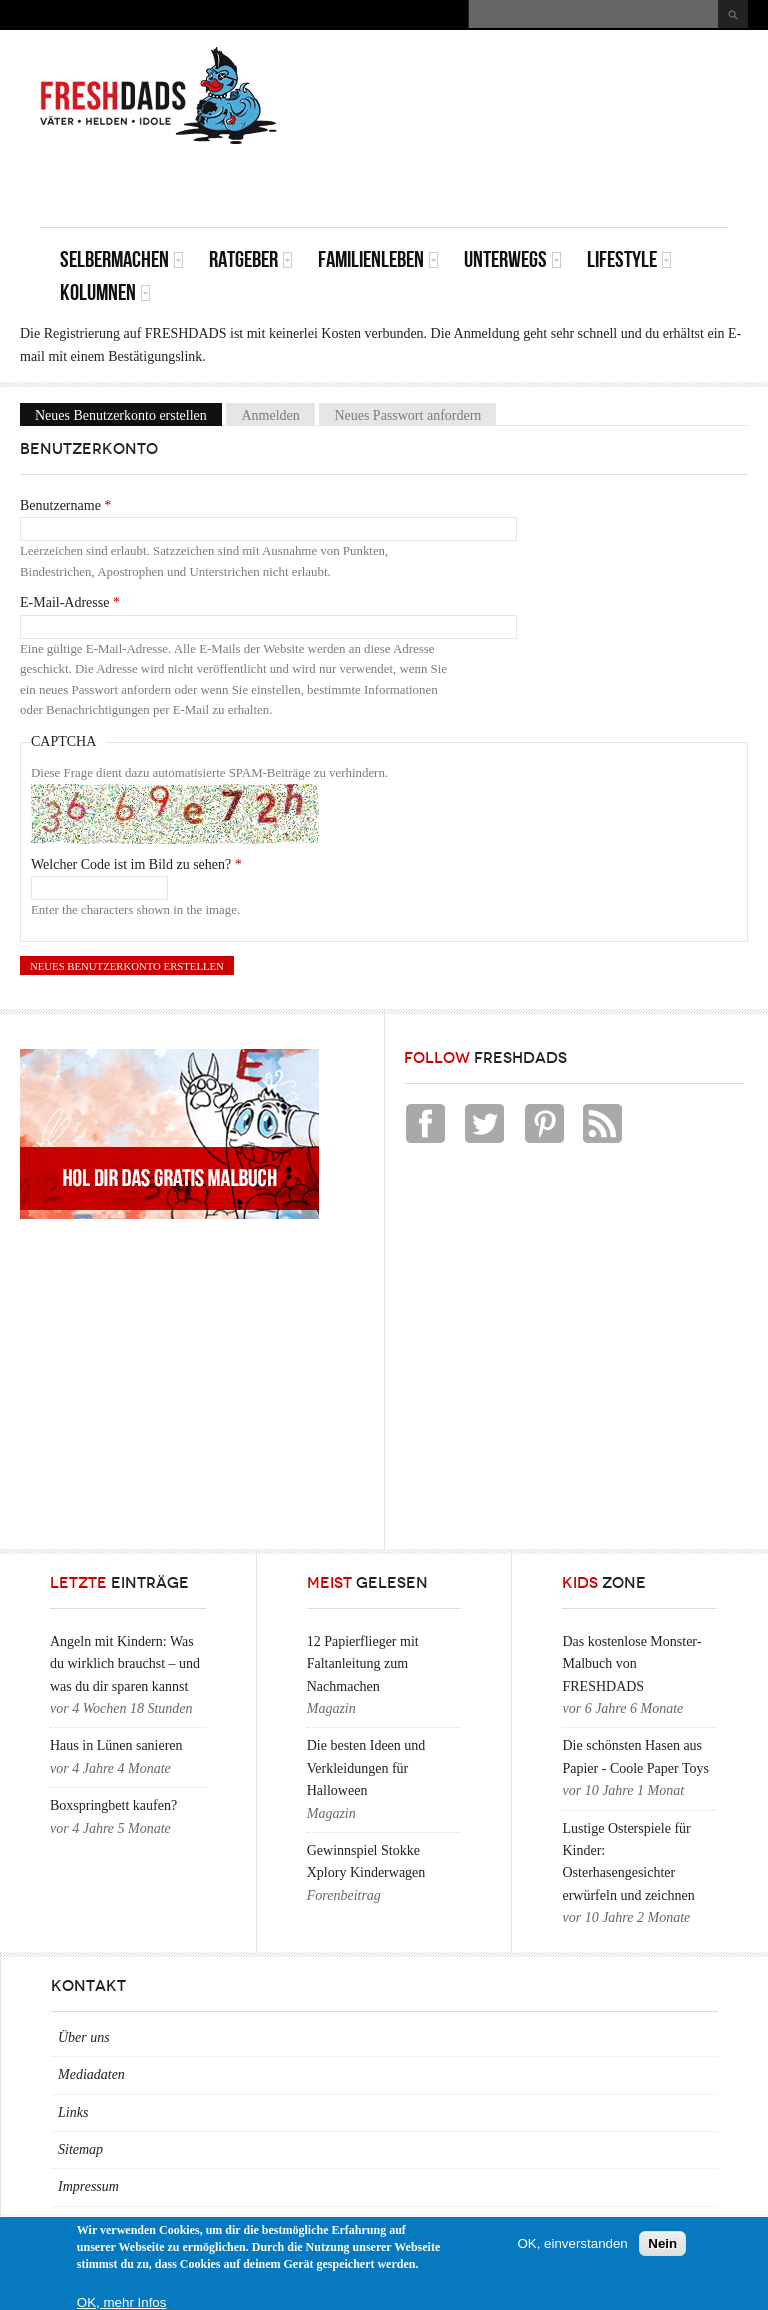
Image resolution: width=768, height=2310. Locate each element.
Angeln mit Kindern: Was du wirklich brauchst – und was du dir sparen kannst (125, 1664)
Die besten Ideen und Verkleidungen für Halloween (366, 1768)
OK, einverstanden (572, 2243)
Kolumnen (105, 292)
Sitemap (80, 2149)
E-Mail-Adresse (70, 602)
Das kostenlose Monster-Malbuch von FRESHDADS (631, 1664)
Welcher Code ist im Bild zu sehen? (136, 864)
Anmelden (270, 414)
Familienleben (378, 259)
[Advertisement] (494, 182)
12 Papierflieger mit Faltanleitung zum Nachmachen (363, 1664)
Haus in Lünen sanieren (116, 1745)
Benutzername (65, 505)
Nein (662, 2243)
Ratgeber (251, 259)
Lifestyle (629, 259)
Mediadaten (91, 2074)
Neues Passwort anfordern (407, 414)
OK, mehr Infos (122, 2302)
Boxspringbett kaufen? (113, 1805)
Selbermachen (122, 259)
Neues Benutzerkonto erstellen (128, 414)
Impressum (88, 2186)
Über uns (84, 2037)
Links (73, 2112)
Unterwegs (513, 259)
